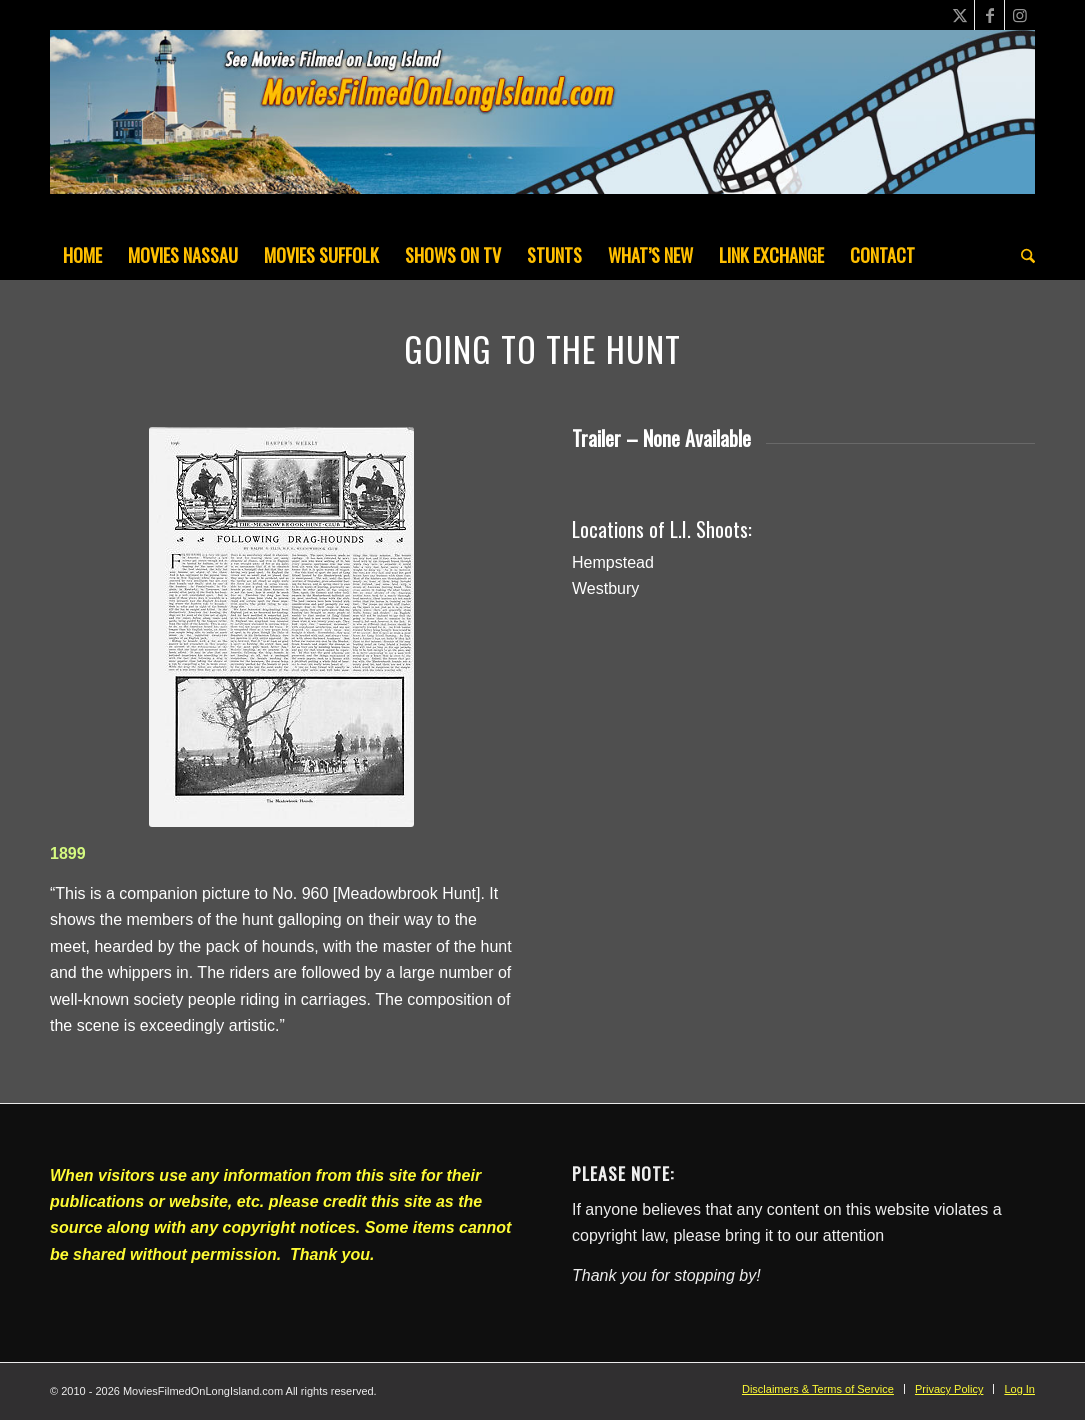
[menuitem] (82, 255)
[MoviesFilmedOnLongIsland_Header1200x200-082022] (542, 130)
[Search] (1021, 255)
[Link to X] (959, 15)
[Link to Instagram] (1020, 15)
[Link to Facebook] (989, 15)
